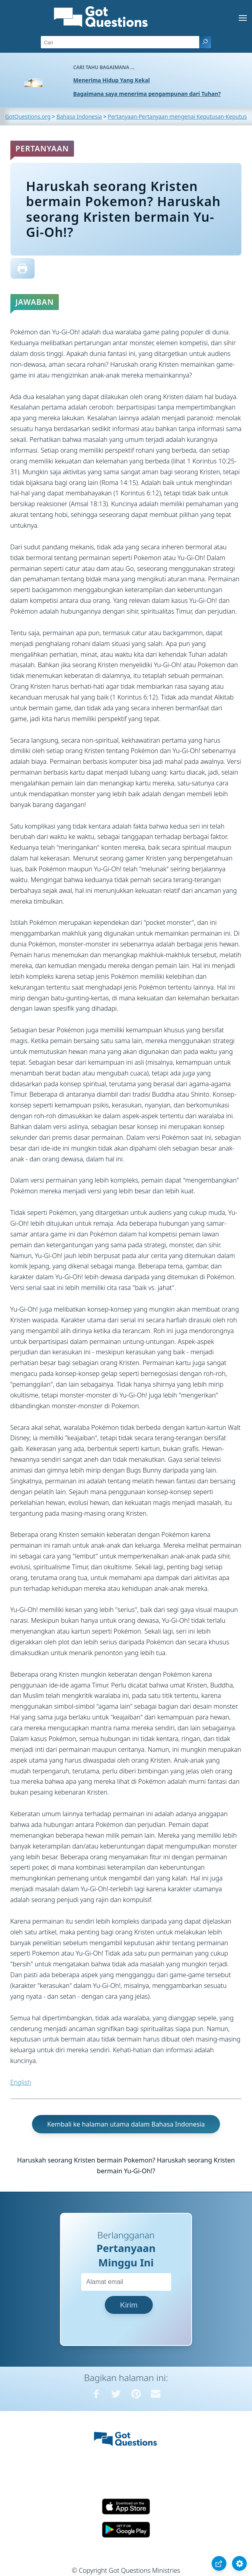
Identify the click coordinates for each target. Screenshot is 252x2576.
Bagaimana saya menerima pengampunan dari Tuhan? (147, 93)
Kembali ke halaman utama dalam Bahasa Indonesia (126, 2124)
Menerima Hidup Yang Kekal (111, 80)
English (20, 2082)
